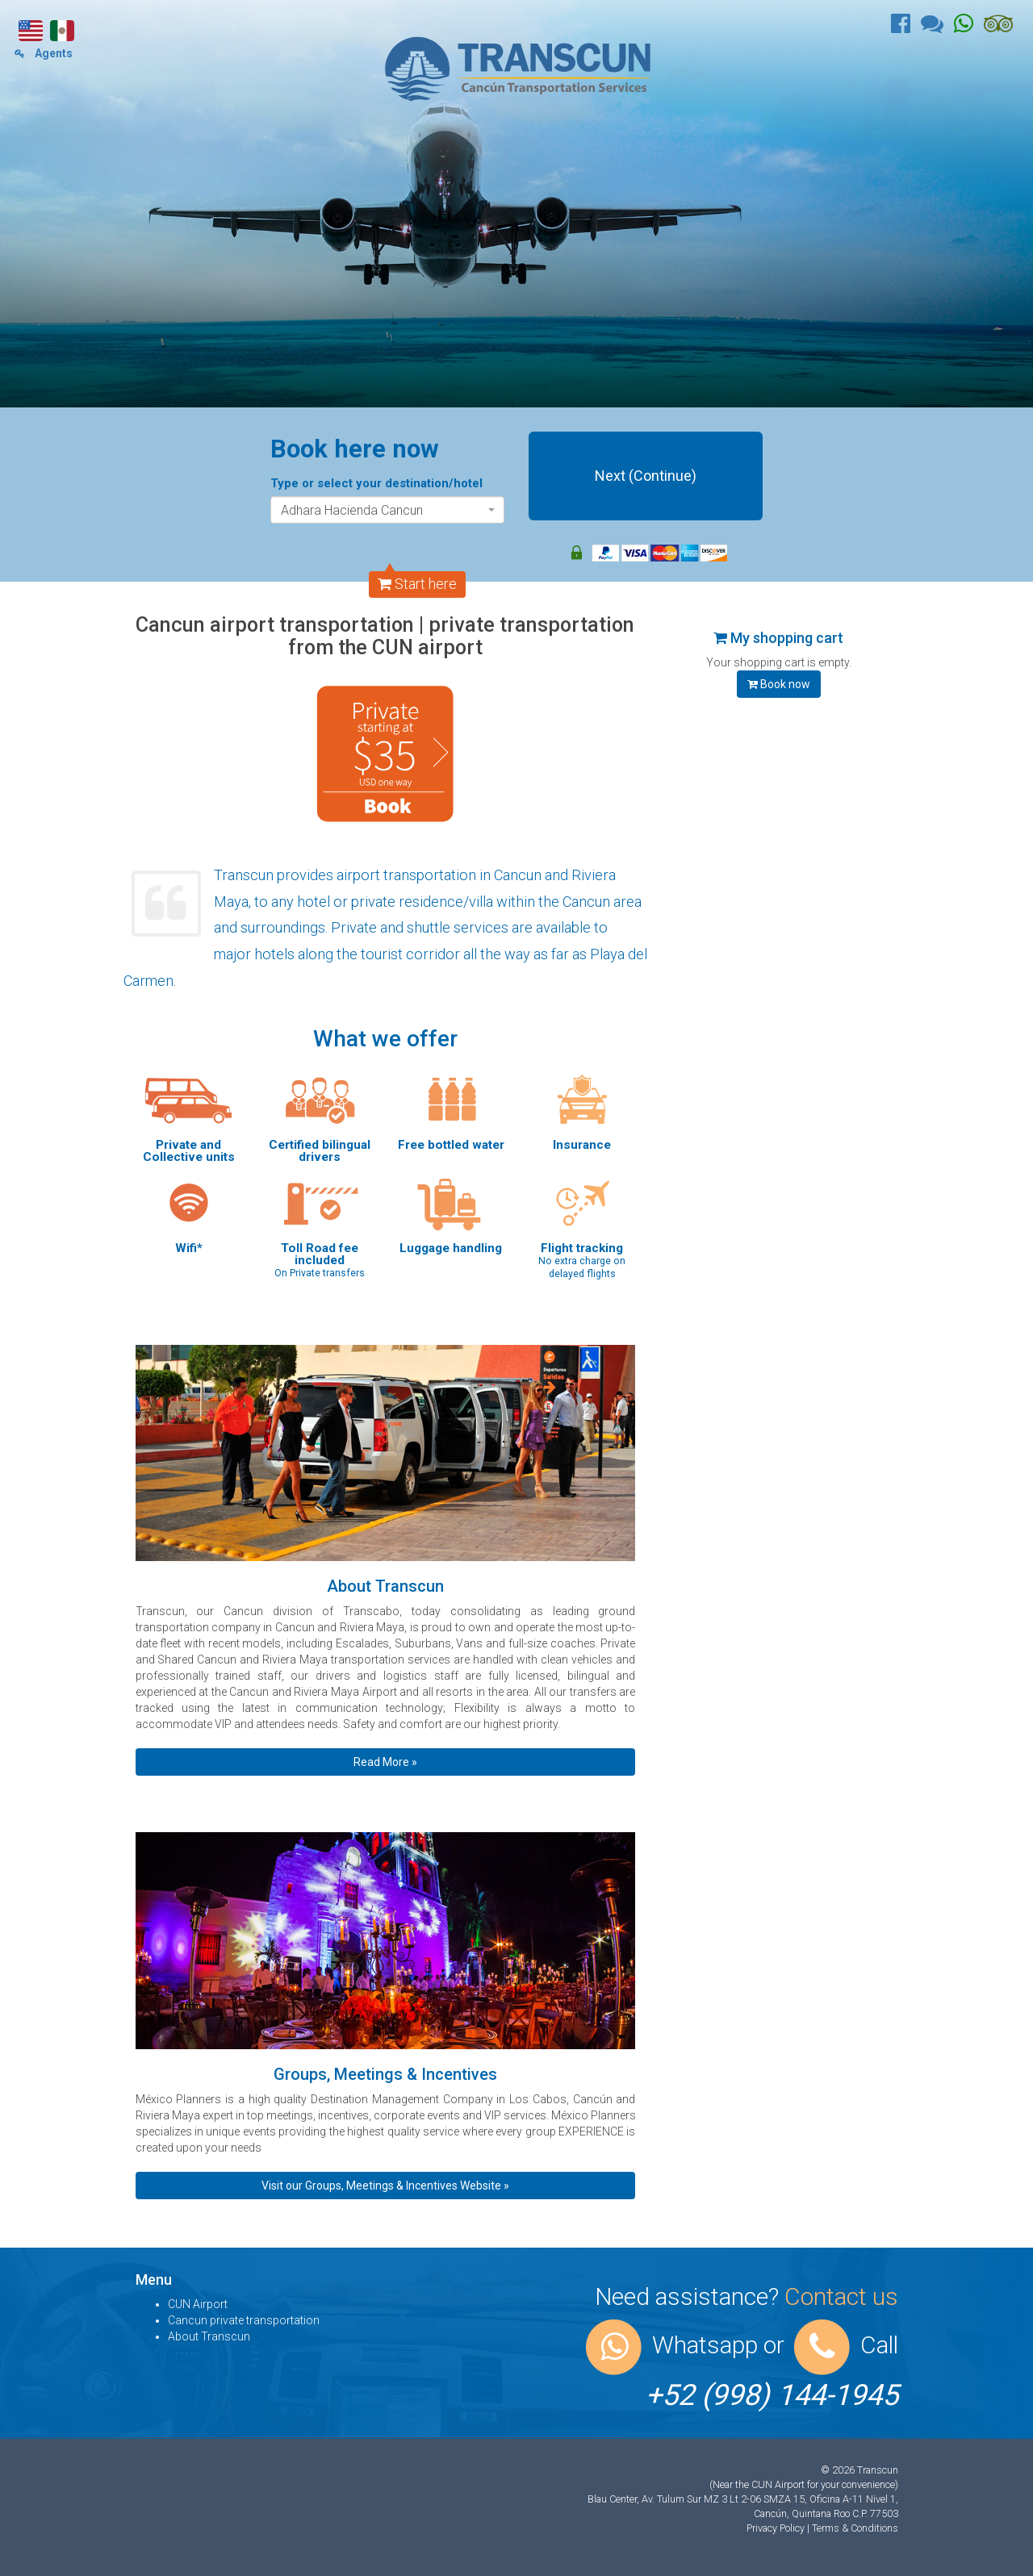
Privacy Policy (777, 2528)
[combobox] (387, 510)
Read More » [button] (385, 1762)
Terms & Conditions (855, 2528)
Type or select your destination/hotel (376, 483)
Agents (44, 53)
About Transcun (209, 2336)
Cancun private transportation (244, 2320)
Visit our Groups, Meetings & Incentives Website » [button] (385, 2185)
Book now (778, 684)
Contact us (841, 2296)
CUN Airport (198, 2304)
